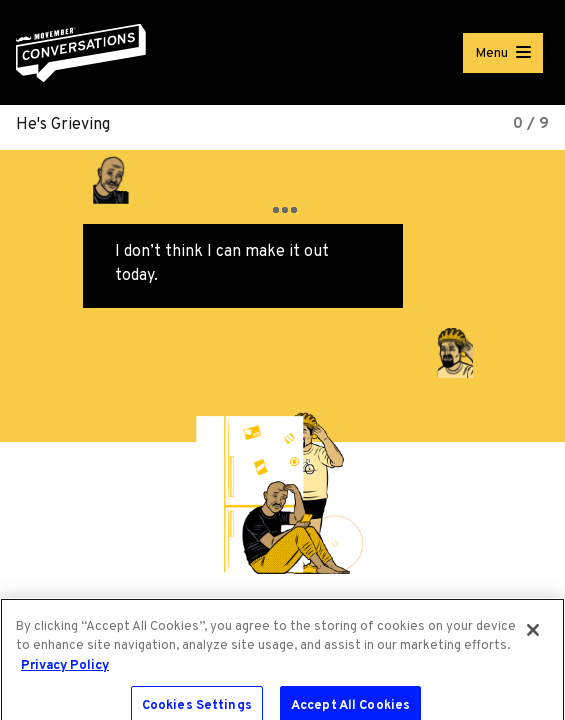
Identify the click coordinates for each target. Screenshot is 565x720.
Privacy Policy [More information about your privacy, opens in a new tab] (65, 671)
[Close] (533, 635)
